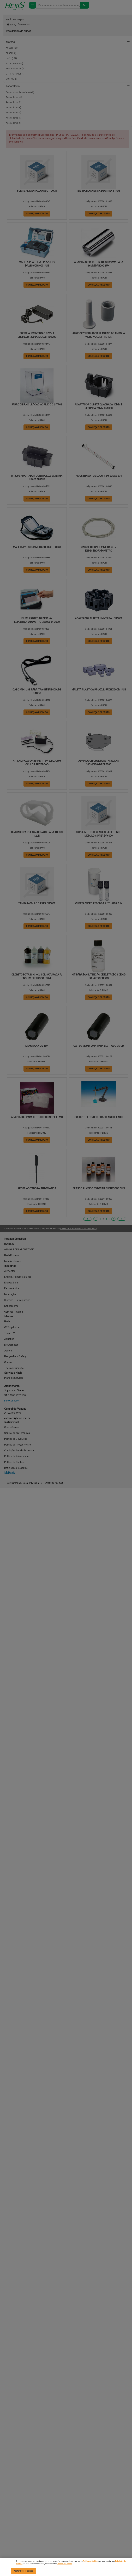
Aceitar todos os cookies (23, 2571)
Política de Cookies (90, 2561)
